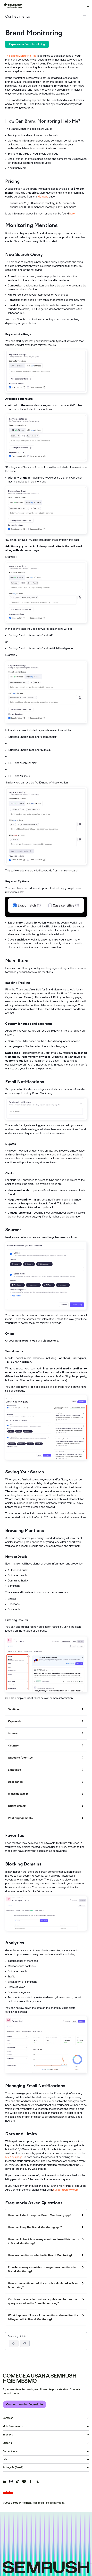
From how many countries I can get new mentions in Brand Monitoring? (42, 2269)
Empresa (8, 2434)
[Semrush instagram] (11, 2481)
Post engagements (20, 1818)
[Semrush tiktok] (17, 2481)
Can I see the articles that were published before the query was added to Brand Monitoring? (42, 2301)
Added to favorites (20, 1757)
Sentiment (15, 1709)
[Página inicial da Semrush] (12, 5)
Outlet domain (17, 1806)
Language (14, 1769)
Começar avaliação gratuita (24, 2404)
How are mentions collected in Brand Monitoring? (40, 2255)
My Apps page (13, 2157)
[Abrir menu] (87, 5)
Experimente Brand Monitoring (27, 44)
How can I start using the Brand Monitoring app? (39, 2215)
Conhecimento (17, 17)
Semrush (8, 2418)
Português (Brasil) (13, 2467)
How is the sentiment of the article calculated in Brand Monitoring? (43, 2285)
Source (12, 1733)
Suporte (7, 2443)
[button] (25, 2343)
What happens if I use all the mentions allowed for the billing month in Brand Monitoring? (43, 2317)
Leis (5, 2459)
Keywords (14, 1721)
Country (13, 1745)
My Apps (43, 196)
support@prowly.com (65, 2189)
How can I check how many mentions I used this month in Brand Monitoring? (43, 2241)
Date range (15, 1781)
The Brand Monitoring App (20, 55)
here (72, 213)
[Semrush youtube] (24, 2481)
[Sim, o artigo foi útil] (13, 2343)
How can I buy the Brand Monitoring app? (35, 2227)
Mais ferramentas (13, 2426)
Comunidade (10, 2451)
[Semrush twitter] (37, 2481)
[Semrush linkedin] (4, 2481)
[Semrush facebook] (30, 2481)
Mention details (18, 1793)
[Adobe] (8, 2492)
